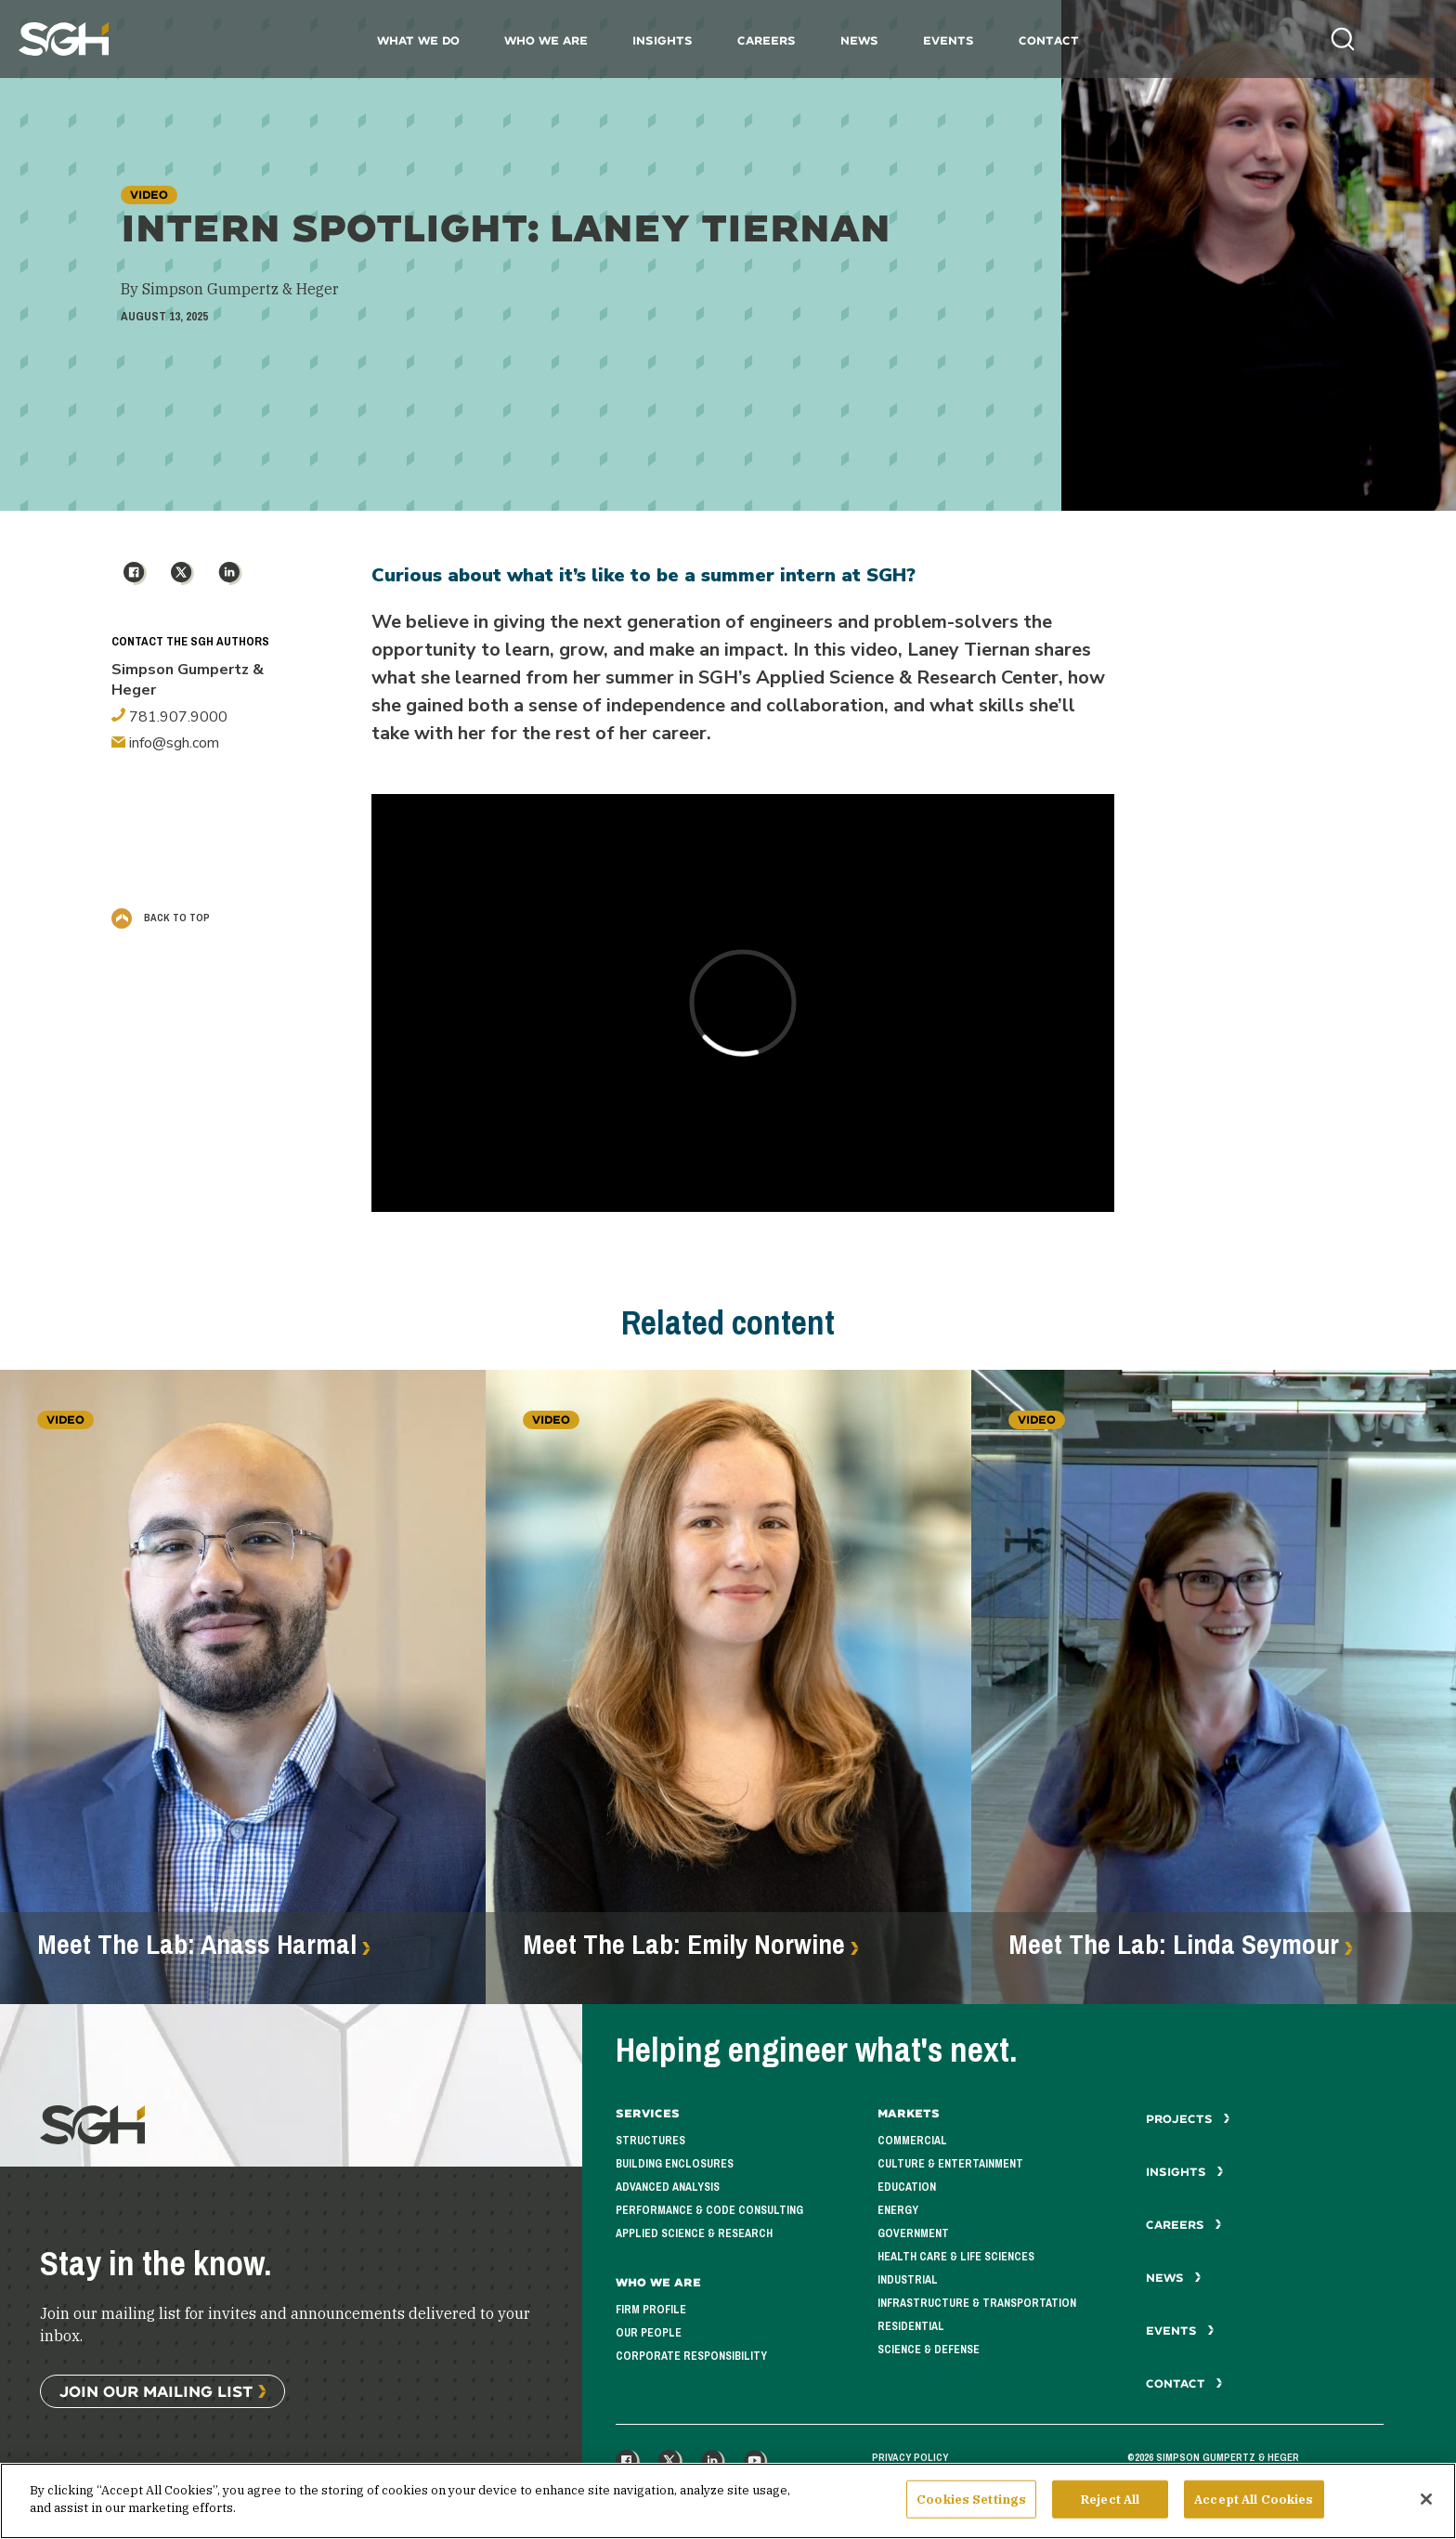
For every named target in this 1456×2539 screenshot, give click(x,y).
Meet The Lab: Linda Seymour (1173, 1945)
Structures (650, 2140)
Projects (1188, 2119)
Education (907, 2187)
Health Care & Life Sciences (956, 2256)
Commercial (912, 2140)
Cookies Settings (971, 2509)
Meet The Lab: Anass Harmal (197, 1945)
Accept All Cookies (1253, 2509)
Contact (1049, 40)
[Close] (1426, 2508)
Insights (662, 40)
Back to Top (160, 917)
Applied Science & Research (694, 2233)
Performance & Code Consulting (709, 2210)
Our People (649, 2333)
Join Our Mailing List (156, 2391)
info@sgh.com (165, 743)
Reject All (1110, 2509)
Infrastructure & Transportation (977, 2303)
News (859, 40)
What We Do (418, 40)
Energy (898, 2210)
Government (913, 2233)
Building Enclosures (675, 2164)
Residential (911, 2326)
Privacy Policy (910, 2457)
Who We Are (546, 40)
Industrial (908, 2280)
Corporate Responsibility (691, 2356)
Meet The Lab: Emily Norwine (684, 1945)
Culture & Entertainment (950, 2164)
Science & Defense (929, 2349)
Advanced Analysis (668, 2187)
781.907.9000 (169, 717)
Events (948, 40)
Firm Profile (651, 2309)
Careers (766, 40)
